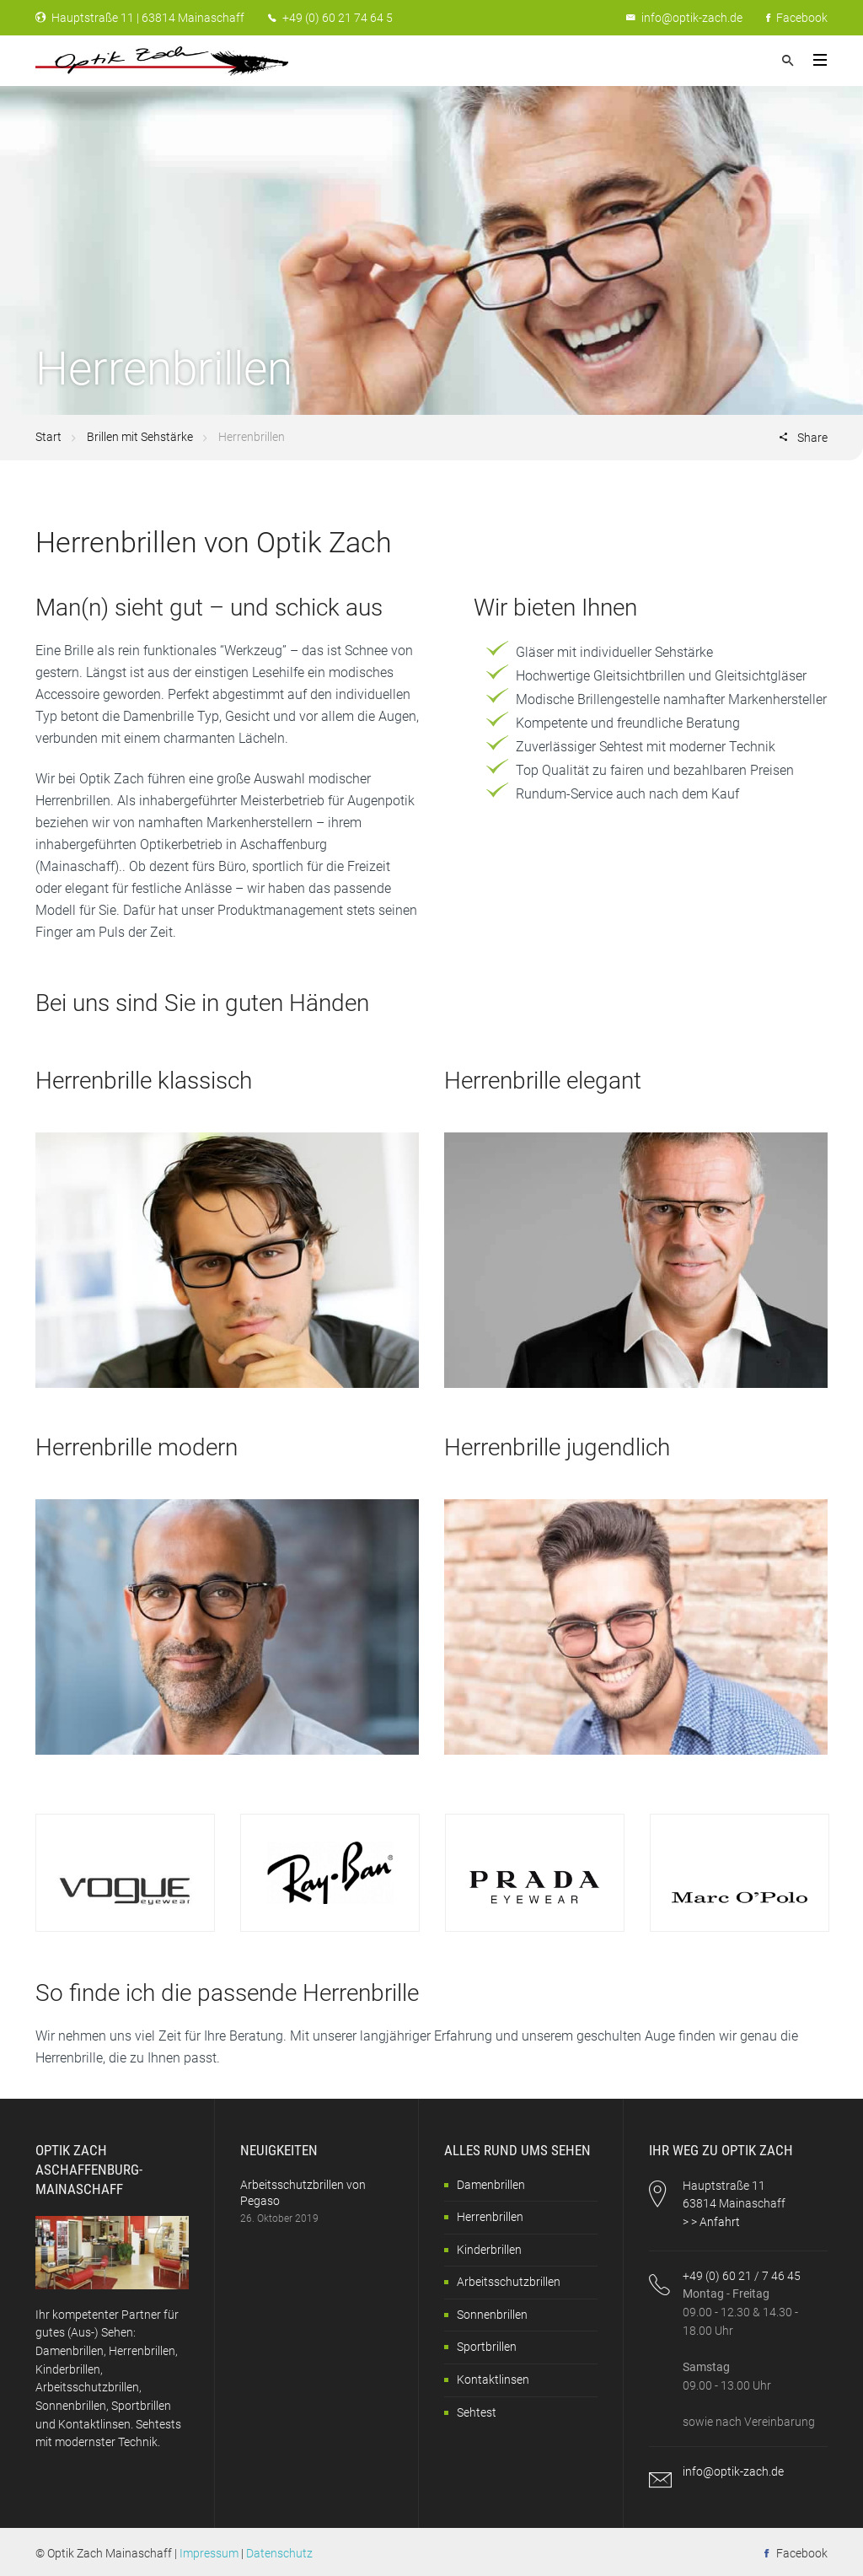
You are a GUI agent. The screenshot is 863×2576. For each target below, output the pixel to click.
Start (48, 437)
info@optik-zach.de (691, 17)
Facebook (797, 17)
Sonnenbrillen (492, 2314)
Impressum (209, 2553)
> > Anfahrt (711, 2222)
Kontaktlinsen (493, 2379)
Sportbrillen (487, 2346)
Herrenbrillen (490, 2217)
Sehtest (476, 2412)
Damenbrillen (491, 2184)
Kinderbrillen (489, 2249)
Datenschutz (279, 2553)
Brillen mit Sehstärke (140, 437)
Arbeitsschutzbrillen (508, 2281)
